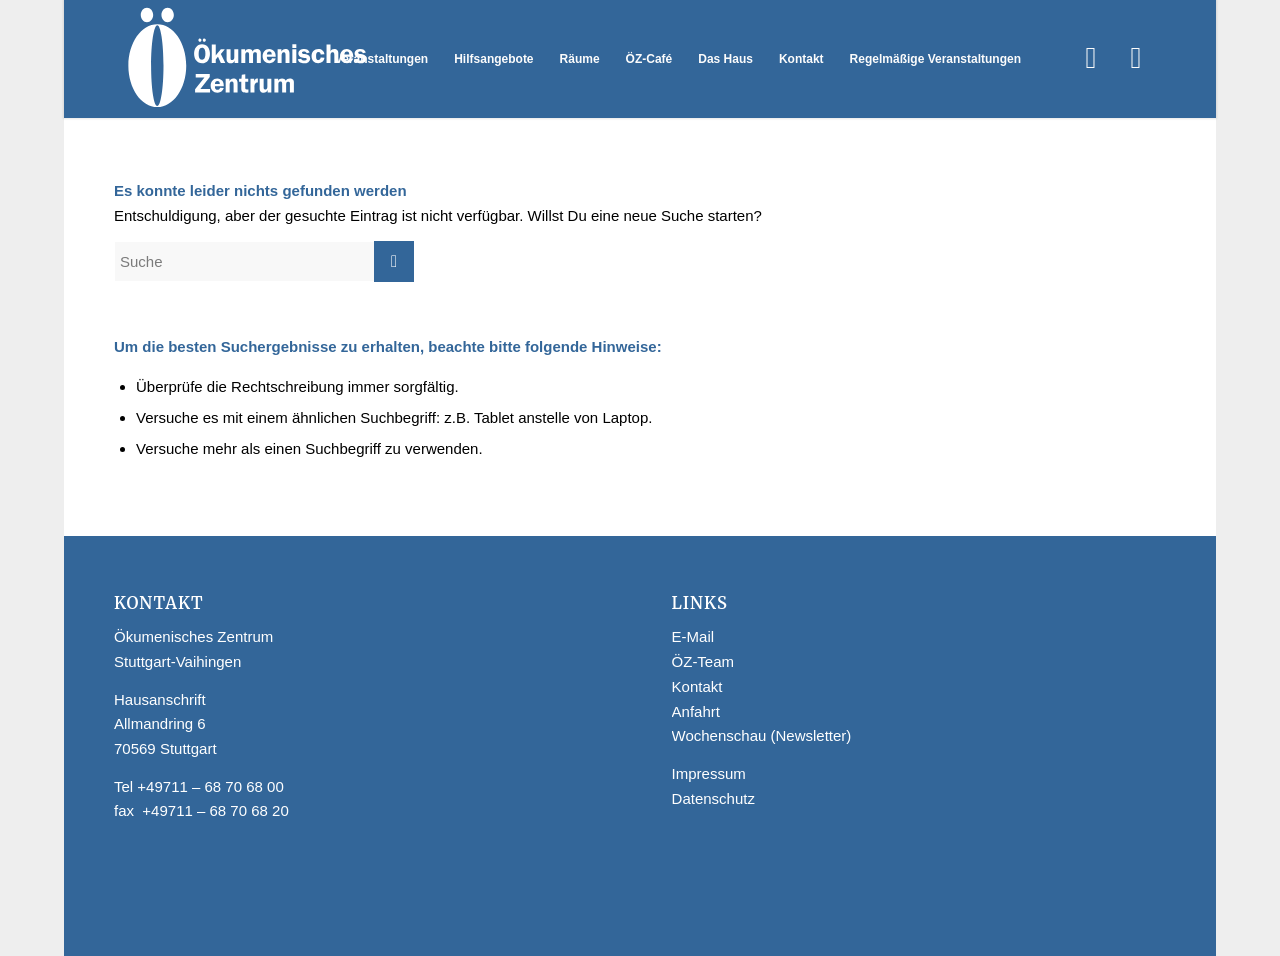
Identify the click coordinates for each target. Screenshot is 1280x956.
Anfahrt (696, 711)
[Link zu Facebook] (1091, 58)
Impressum (709, 773)
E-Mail (693, 636)
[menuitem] (381, 59)
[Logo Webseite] (245, 59)
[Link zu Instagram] (1136, 58)
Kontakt (697, 686)
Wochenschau (719, 735)
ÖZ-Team (703, 661)
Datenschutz (713, 798)
